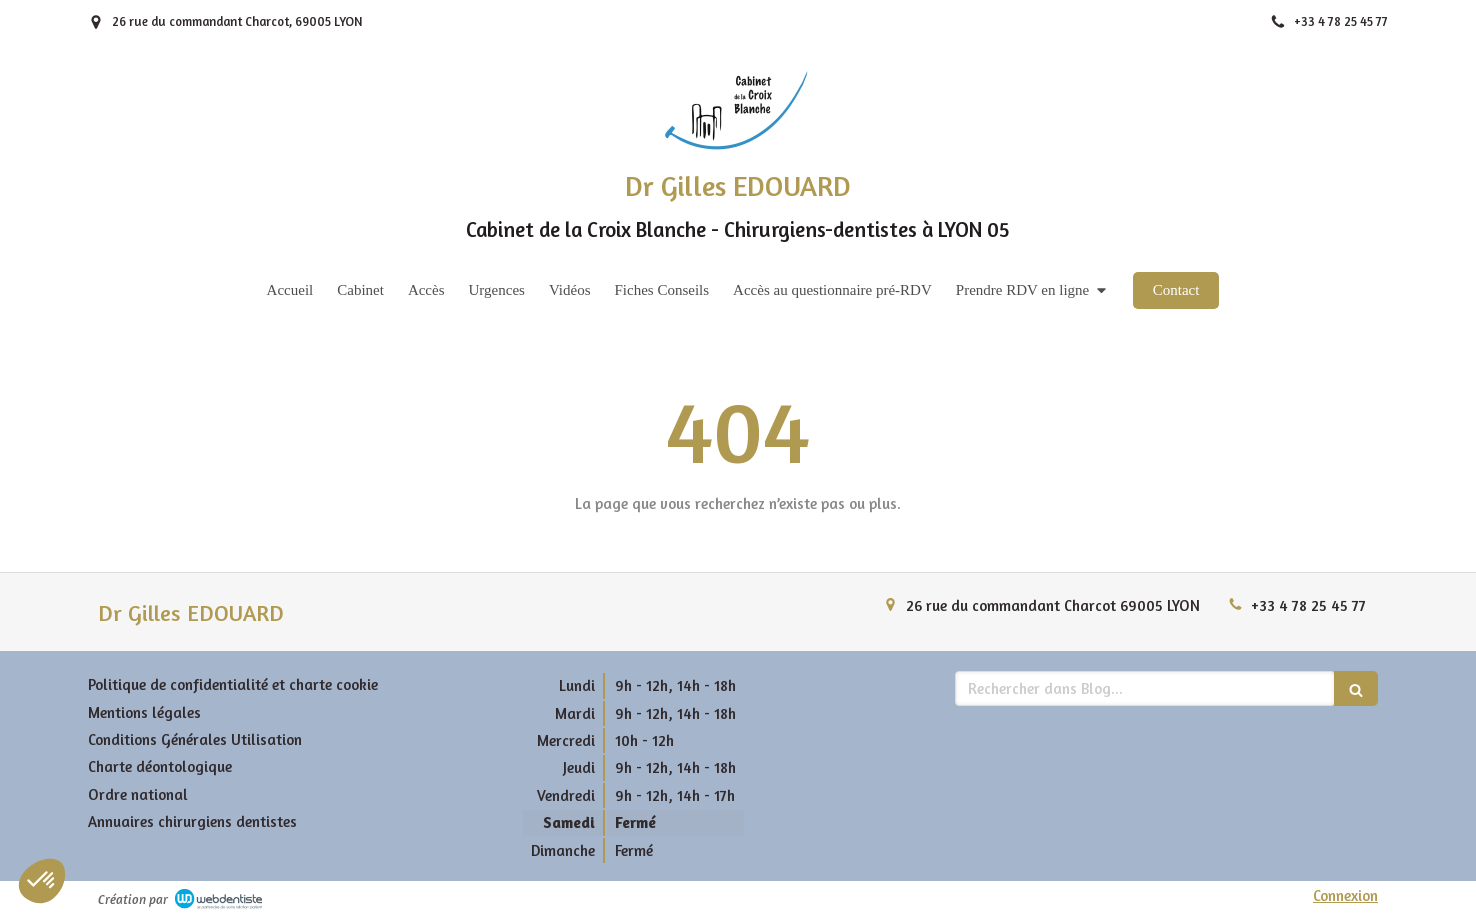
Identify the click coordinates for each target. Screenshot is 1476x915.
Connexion (1345, 895)
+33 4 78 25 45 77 (1308, 605)
